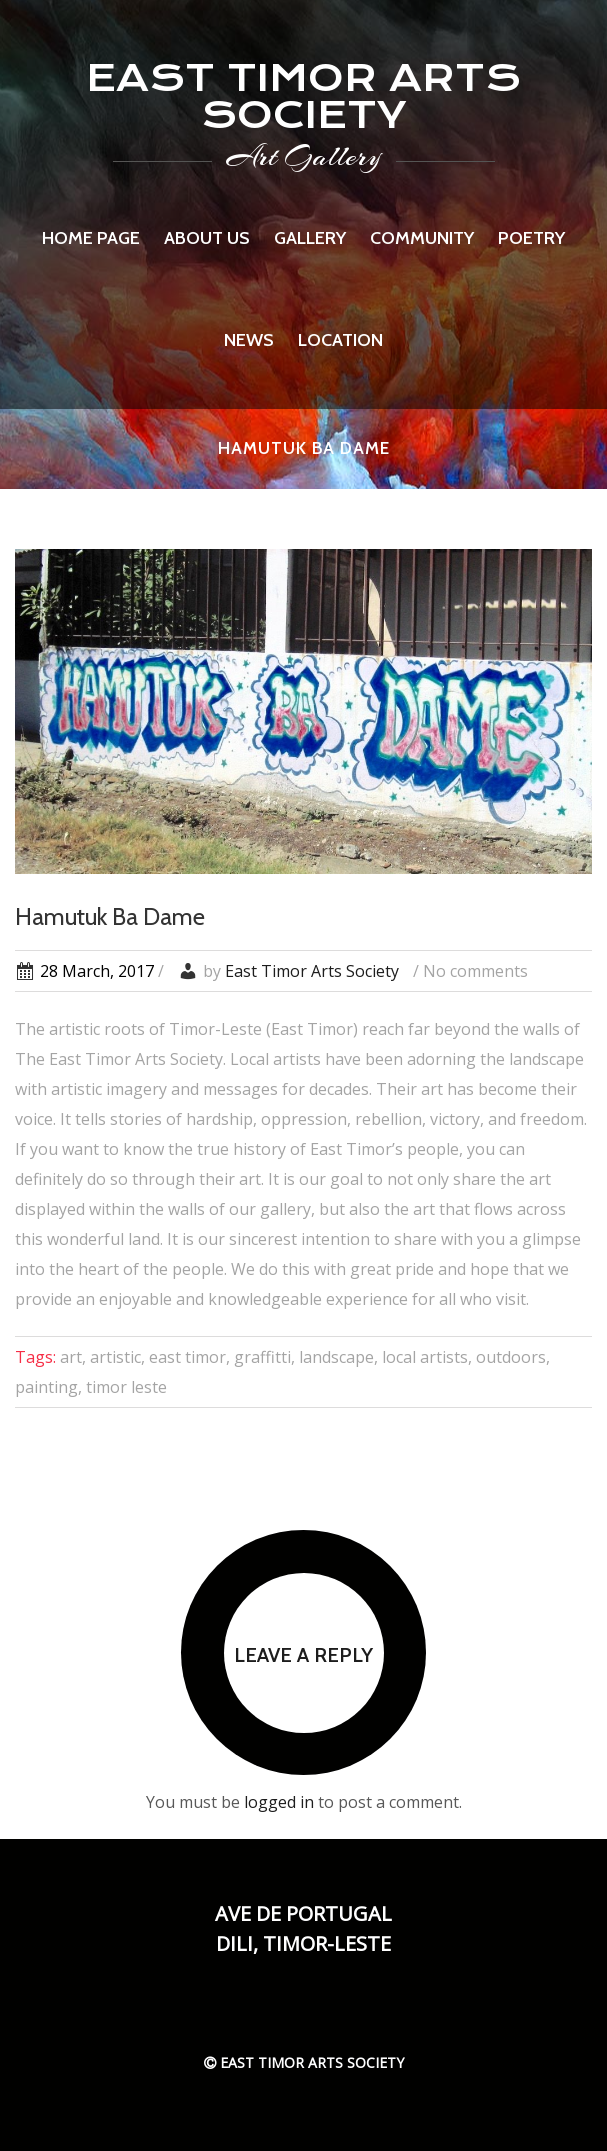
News (249, 340)
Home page (91, 238)
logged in (279, 1802)
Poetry (531, 238)
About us (207, 238)
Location (340, 340)
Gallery (310, 238)
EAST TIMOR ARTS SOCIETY (303, 96)
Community (422, 238)
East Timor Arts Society (312, 971)
